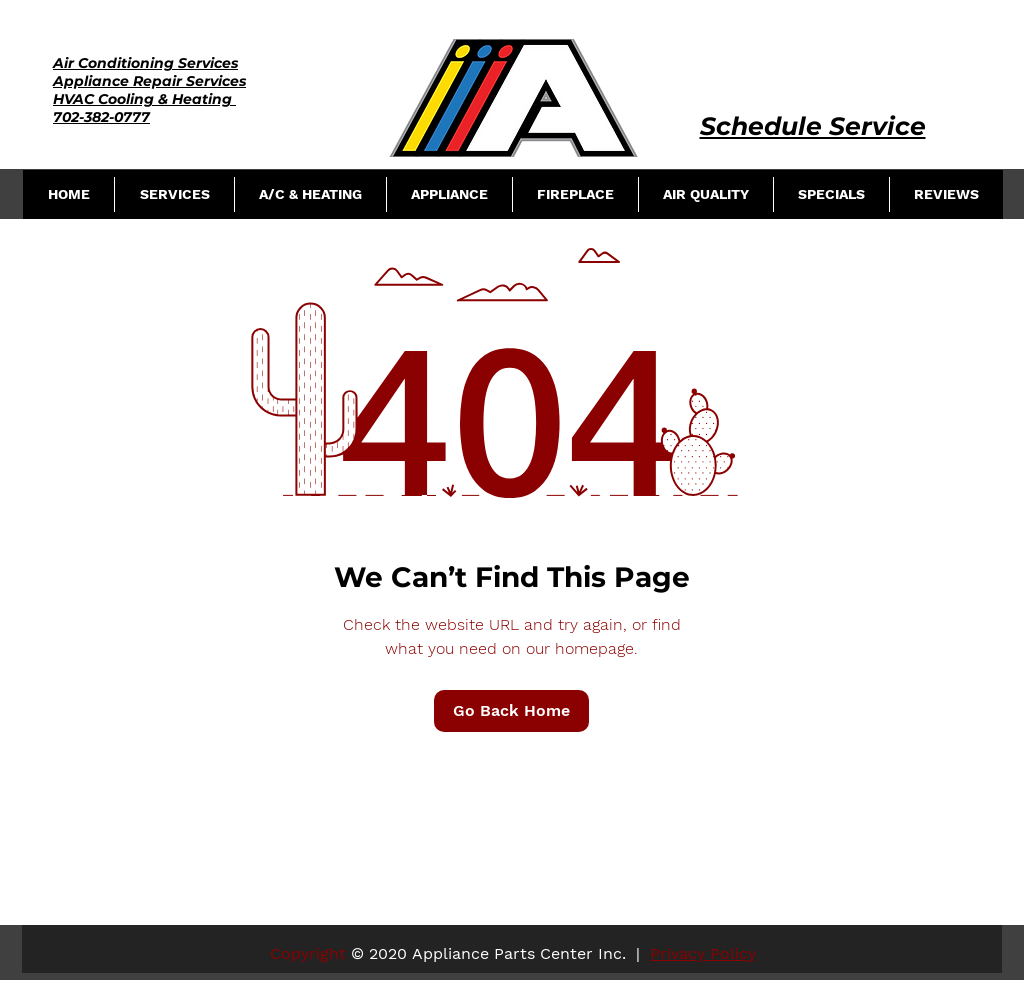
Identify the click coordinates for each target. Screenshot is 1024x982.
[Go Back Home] (511, 711)
